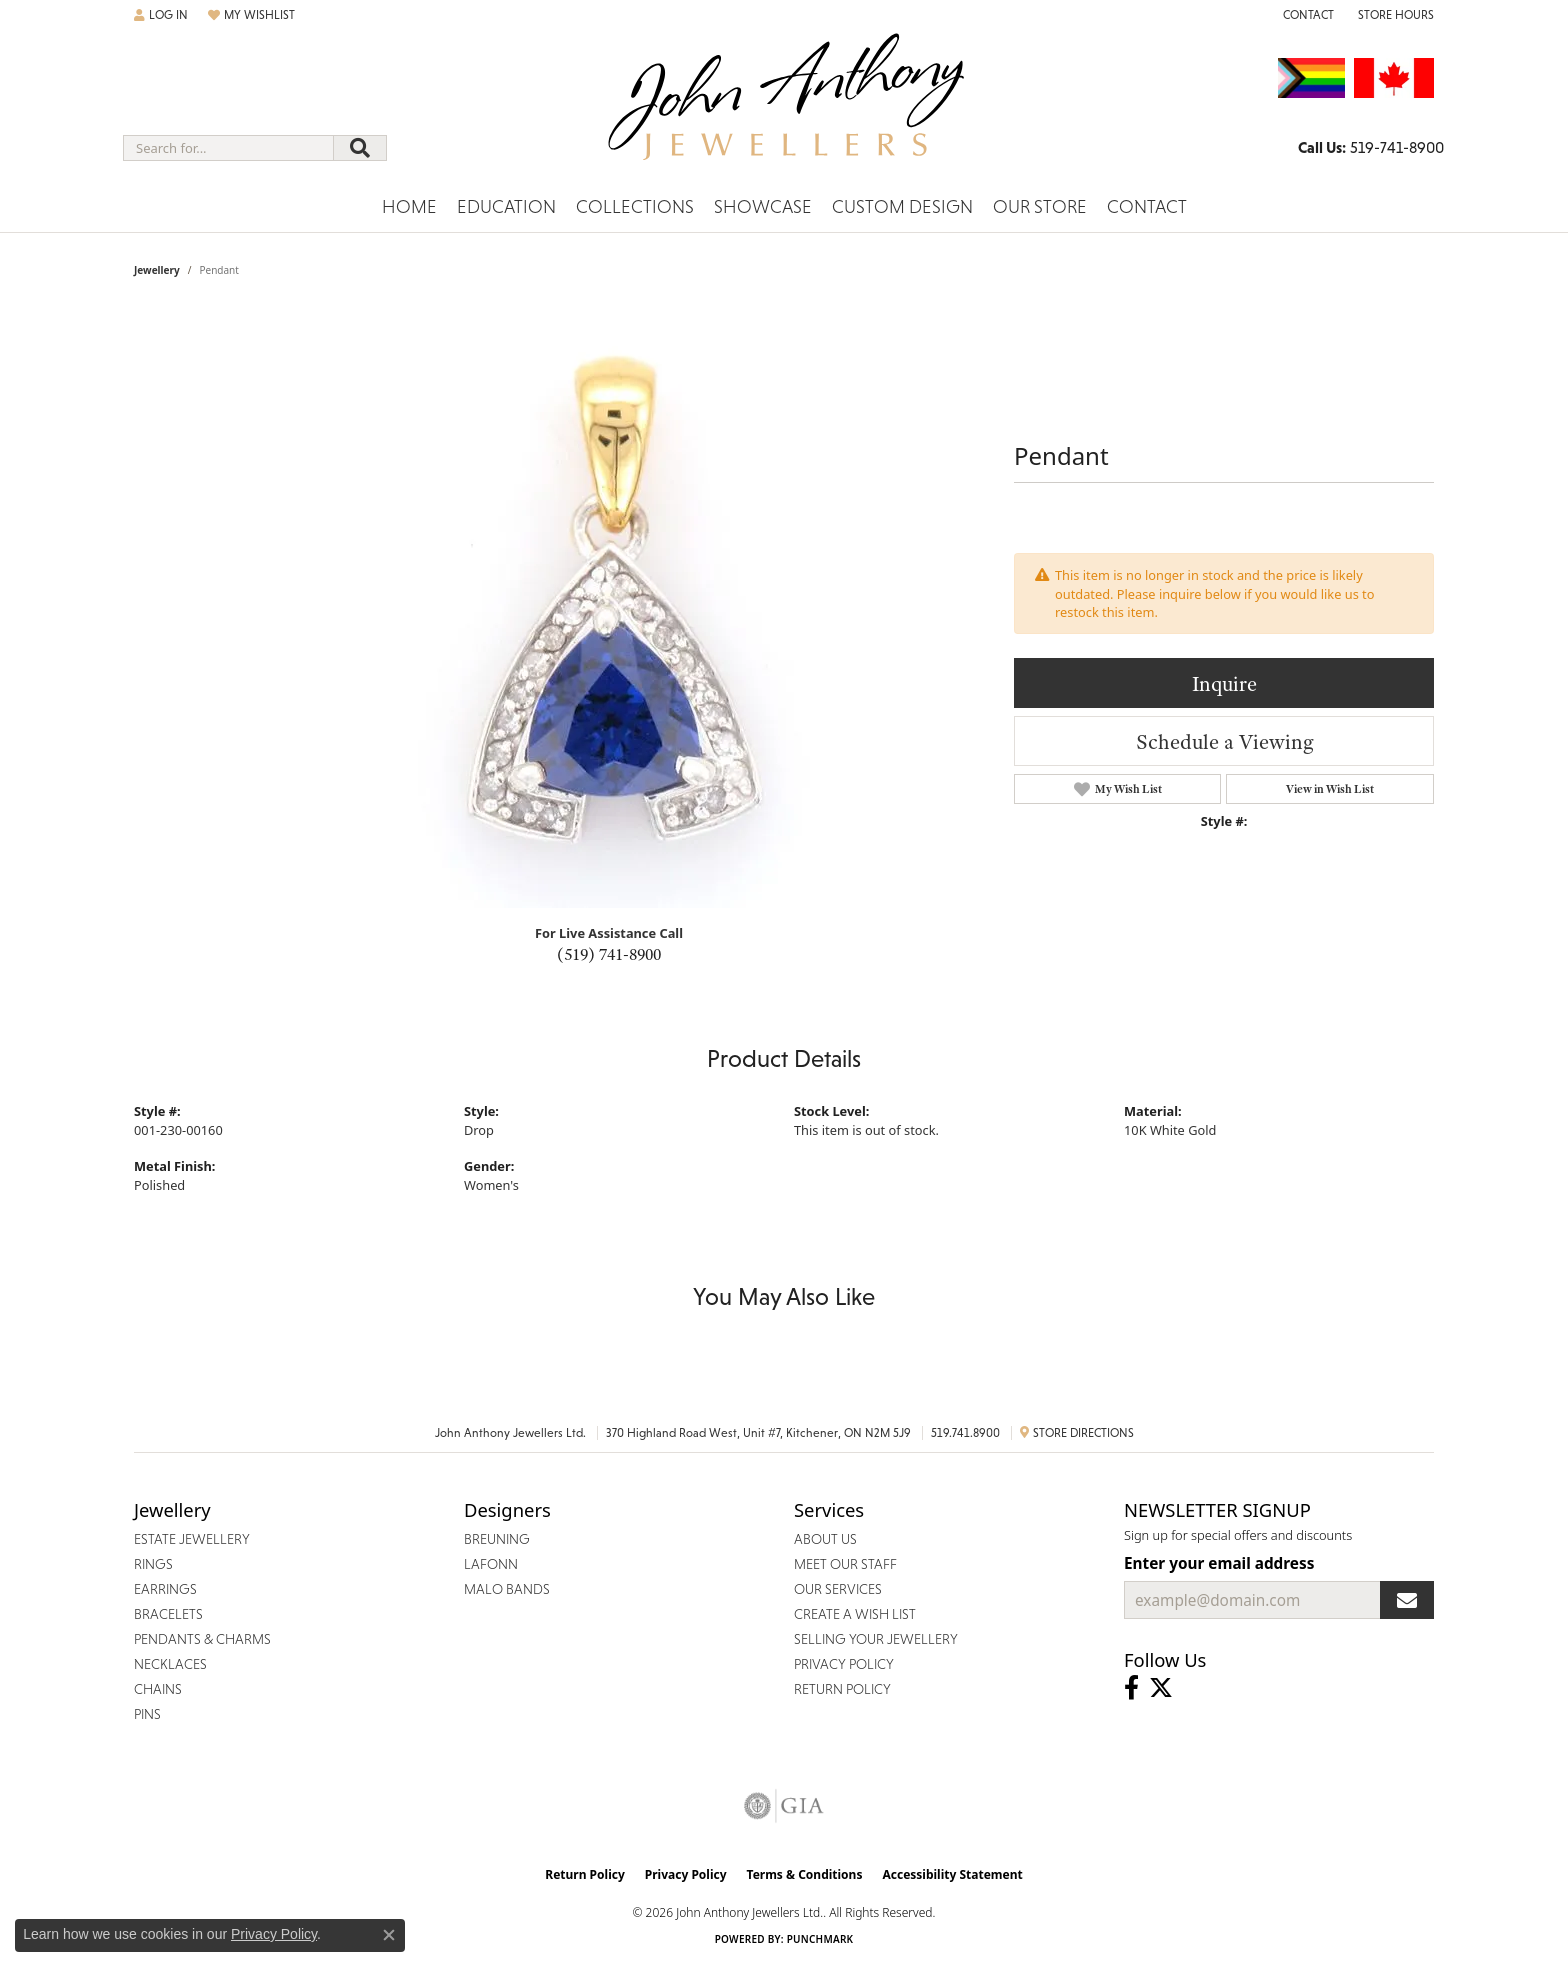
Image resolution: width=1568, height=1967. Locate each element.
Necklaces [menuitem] (170, 1664)
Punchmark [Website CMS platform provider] (820, 1939)
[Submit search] (360, 148)
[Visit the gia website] (784, 1806)
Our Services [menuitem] (838, 1589)
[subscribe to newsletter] (1407, 1600)
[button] (161, 15)
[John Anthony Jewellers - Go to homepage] (784, 109)
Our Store (1040, 206)
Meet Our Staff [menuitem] (845, 1564)
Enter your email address (1219, 1563)
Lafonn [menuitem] (491, 1564)
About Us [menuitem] (825, 1539)
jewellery (157, 270)
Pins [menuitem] (147, 1714)
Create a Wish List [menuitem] (855, 1614)
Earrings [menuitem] (165, 1589)
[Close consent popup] (389, 1935)
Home (409, 206)
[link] (1306, 15)
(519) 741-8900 (609, 954)
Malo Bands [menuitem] (507, 1589)
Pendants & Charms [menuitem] (202, 1639)
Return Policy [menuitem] (842, 1689)
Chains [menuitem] (158, 1689)
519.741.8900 (965, 1433)
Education (506, 206)
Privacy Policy (686, 1874)
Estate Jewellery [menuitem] (192, 1539)
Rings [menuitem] (153, 1564)
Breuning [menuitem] (497, 1539)
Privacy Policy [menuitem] (844, 1664)
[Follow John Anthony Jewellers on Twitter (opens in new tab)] (1161, 1688)
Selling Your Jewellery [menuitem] (876, 1639)
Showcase (763, 206)
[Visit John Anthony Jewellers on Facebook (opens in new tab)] (1131, 1688)
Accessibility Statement (952, 1874)
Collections (635, 206)
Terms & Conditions (805, 1874)
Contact (1147, 206)
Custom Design (902, 206)
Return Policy (585, 1874)
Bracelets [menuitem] (168, 1614)
